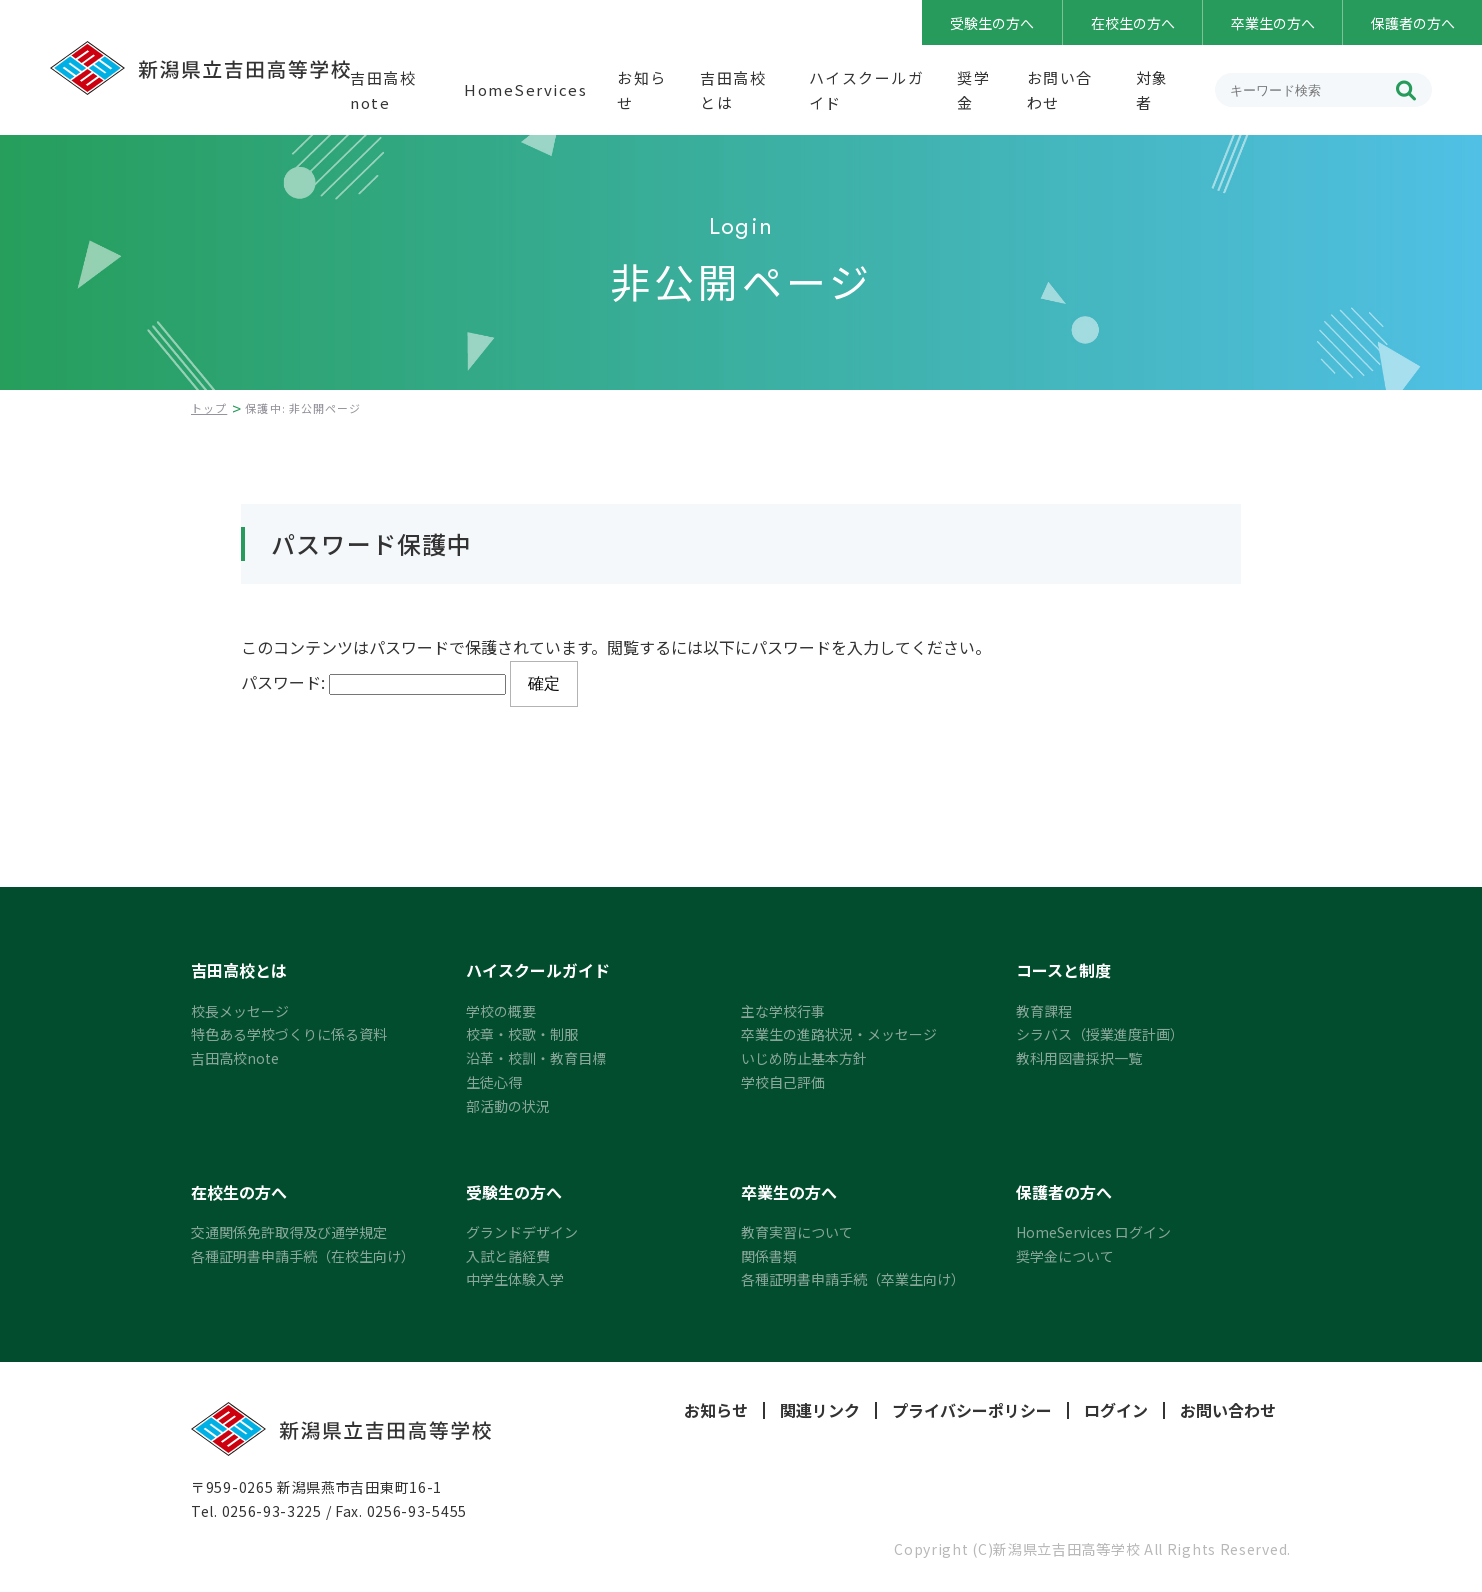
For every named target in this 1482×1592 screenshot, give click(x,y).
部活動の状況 (508, 1106)
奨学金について (1065, 1256)
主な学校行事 (783, 1011)
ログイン (1116, 1410)
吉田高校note (235, 1058)
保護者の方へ (1413, 23)
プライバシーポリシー (972, 1410)
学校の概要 (501, 1011)
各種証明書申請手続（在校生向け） (303, 1256)
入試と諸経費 (508, 1256)
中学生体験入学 (515, 1279)
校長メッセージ (240, 1011)
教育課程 (1044, 1011)
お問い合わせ (1228, 1410)
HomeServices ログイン (1093, 1232)
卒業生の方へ (1273, 23)
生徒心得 (494, 1082)
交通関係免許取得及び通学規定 (289, 1232)
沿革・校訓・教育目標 (536, 1058)
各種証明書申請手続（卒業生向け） (853, 1279)
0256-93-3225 (272, 1511)
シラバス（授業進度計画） (1100, 1034)
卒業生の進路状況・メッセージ (839, 1034)
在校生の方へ (1133, 23)
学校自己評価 (783, 1082)
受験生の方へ (992, 23)
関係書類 (769, 1256)
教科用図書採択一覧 (1079, 1058)
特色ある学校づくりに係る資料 (289, 1034)
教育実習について (797, 1232)
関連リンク (820, 1410)
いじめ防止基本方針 (804, 1058)
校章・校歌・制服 (522, 1034)
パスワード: (373, 682)
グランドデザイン (522, 1232)
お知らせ (716, 1410)
